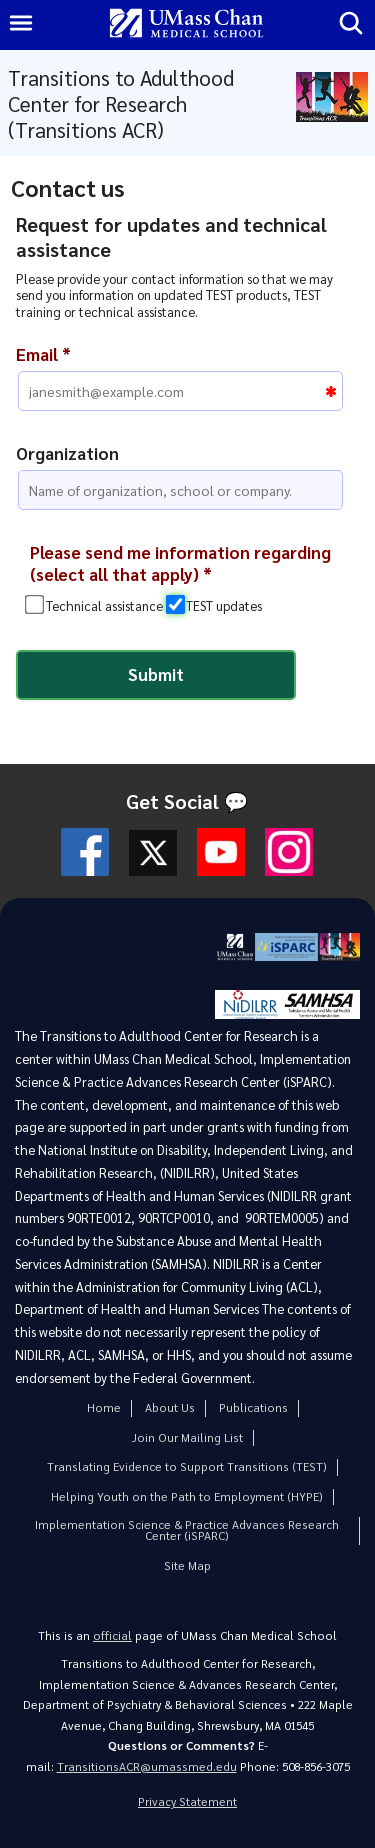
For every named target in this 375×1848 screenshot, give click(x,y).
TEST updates (224, 605)
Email (43, 354)
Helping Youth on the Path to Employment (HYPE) (187, 1496)
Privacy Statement (187, 1801)
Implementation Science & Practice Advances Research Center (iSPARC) (187, 1530)
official (112, 1635)
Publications (253, 1407)
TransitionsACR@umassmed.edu (147, 1766)
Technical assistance (104, 605)
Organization (67, 453)
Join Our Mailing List (187, 1437)
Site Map (187, 1565)
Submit (156, 674)
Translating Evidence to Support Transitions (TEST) (187, 1466)
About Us (170, 1407)
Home (104, 1407)
